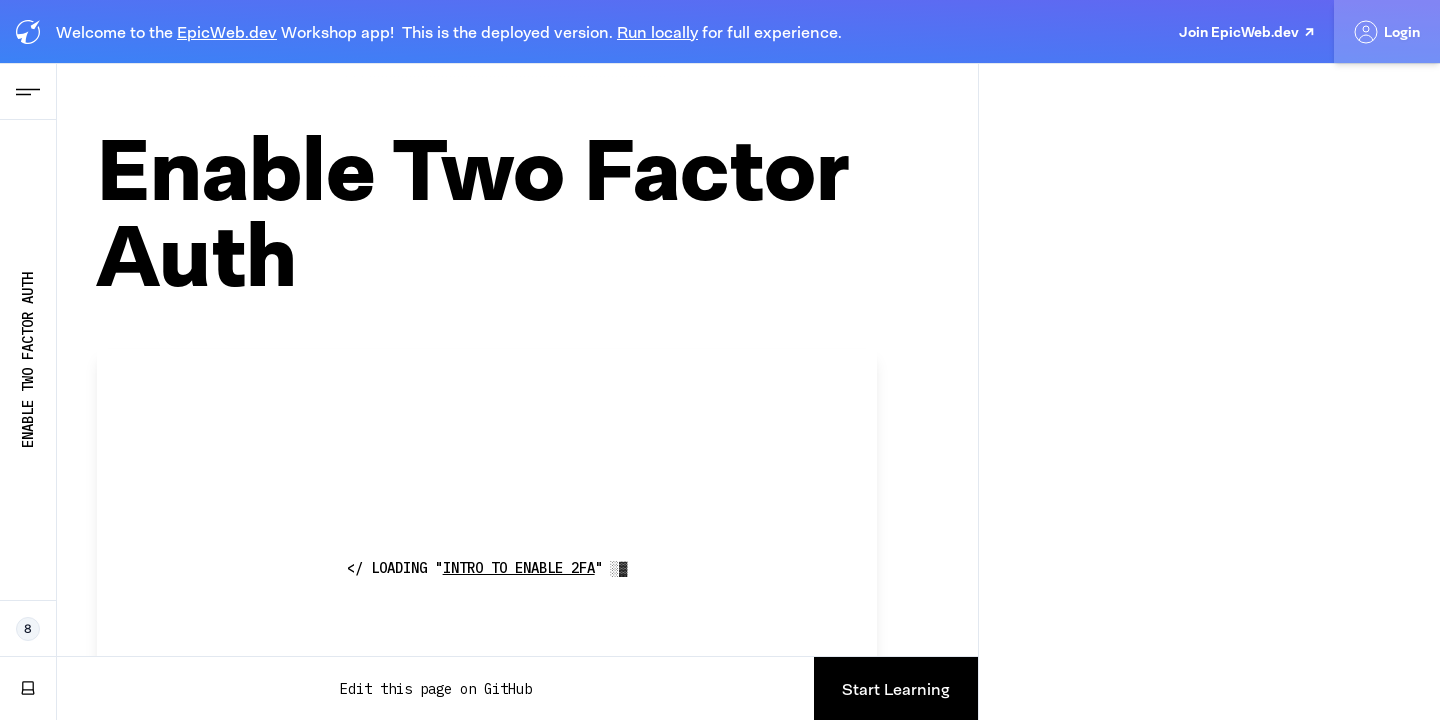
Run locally (657, 32)
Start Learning (896, 689)
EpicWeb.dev (227, 32)
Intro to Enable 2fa (519, 568)
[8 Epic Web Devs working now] (28, 629)
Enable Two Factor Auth (28, 360)
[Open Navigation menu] (28, 92)
